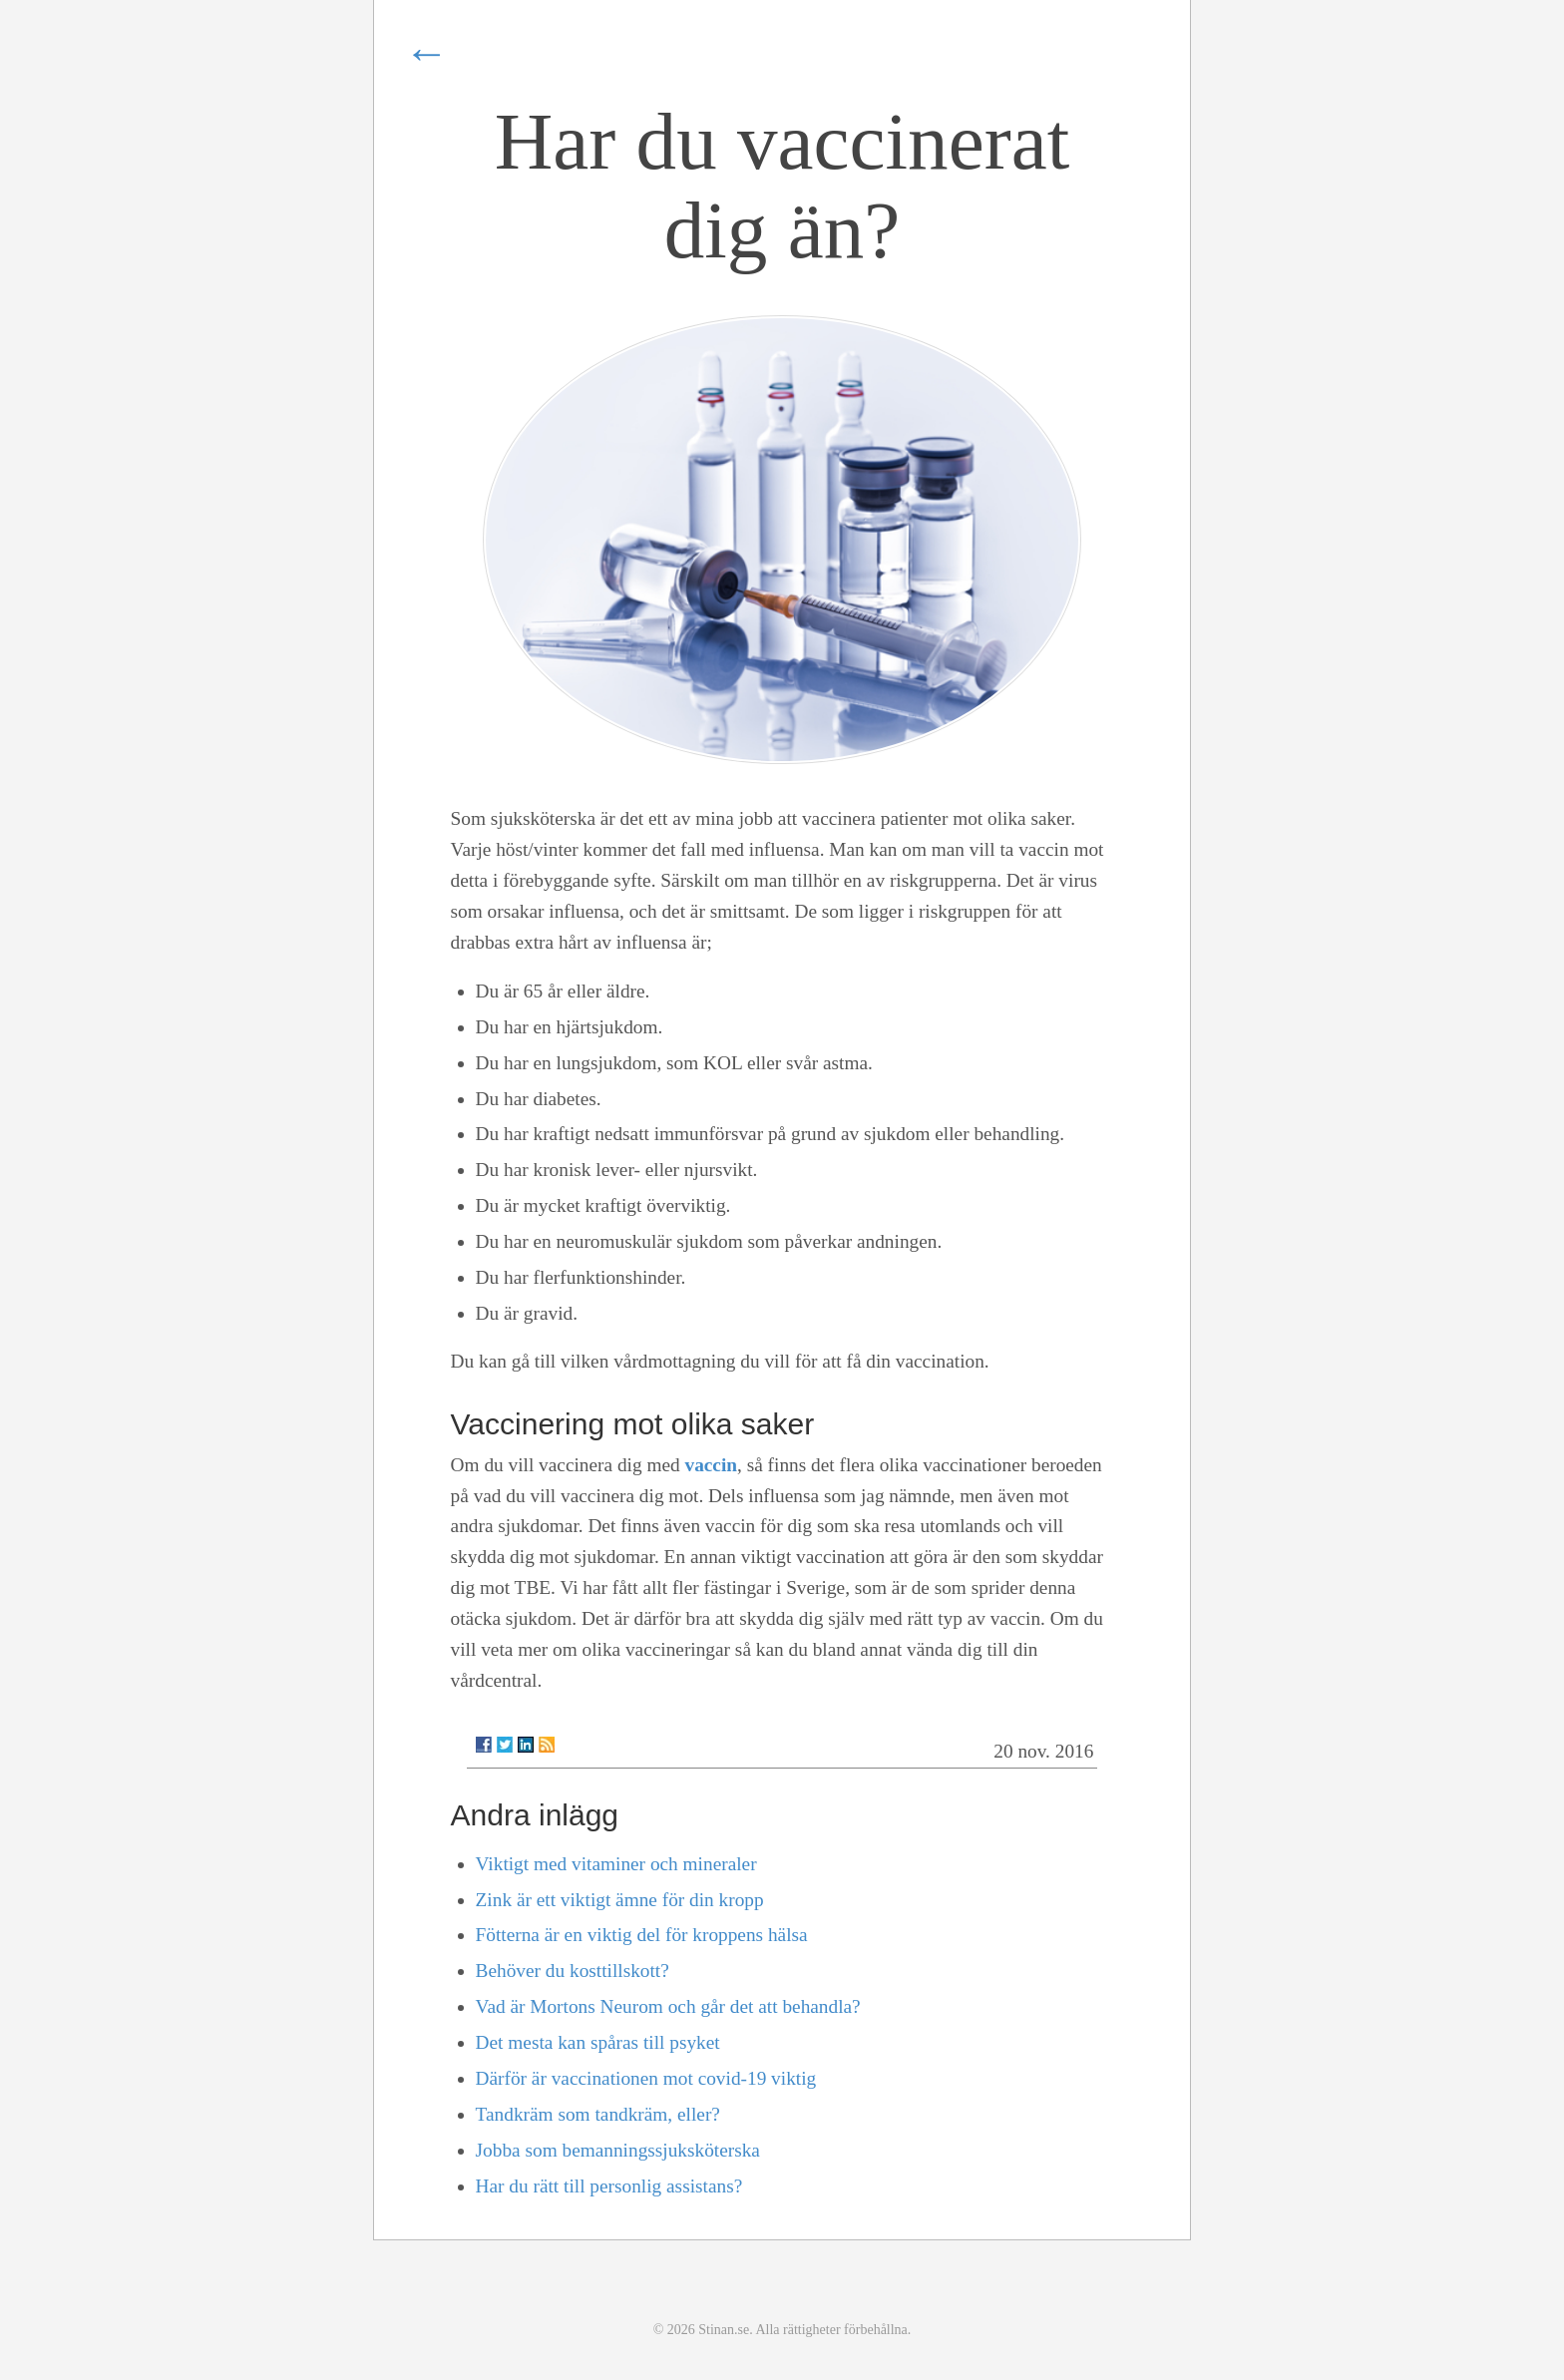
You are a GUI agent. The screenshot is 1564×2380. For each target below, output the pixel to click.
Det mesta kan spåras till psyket (598, 2042)
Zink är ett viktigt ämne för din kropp (620, 1899)
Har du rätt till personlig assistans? (609, 2186)
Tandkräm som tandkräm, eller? (598, 2114)
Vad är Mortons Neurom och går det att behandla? (668, 2006)
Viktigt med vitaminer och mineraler (616, 1863)
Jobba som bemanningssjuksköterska (618, 2150)
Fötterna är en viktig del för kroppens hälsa (642, 1934)
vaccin (710, 1464)
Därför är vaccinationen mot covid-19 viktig (646, 2078)
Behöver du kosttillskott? (572, 1970)
